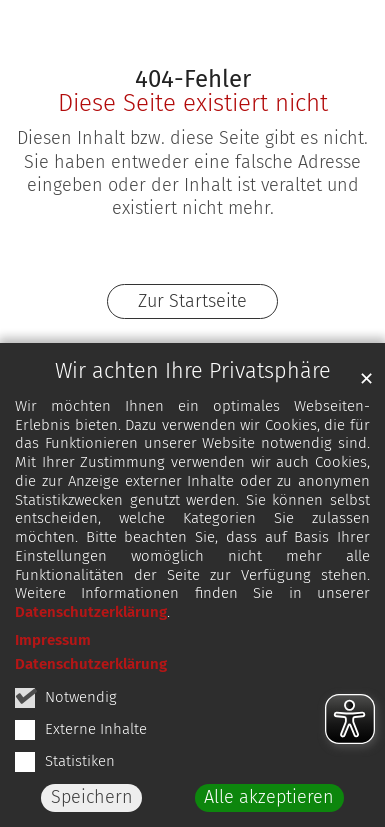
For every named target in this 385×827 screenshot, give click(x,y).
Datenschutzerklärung (91, 612)
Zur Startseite (192, 301)
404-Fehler (193, 79)
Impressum (53, 640)
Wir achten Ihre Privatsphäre (193, 371)
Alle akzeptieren (269, 797)
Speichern (92, 797)
